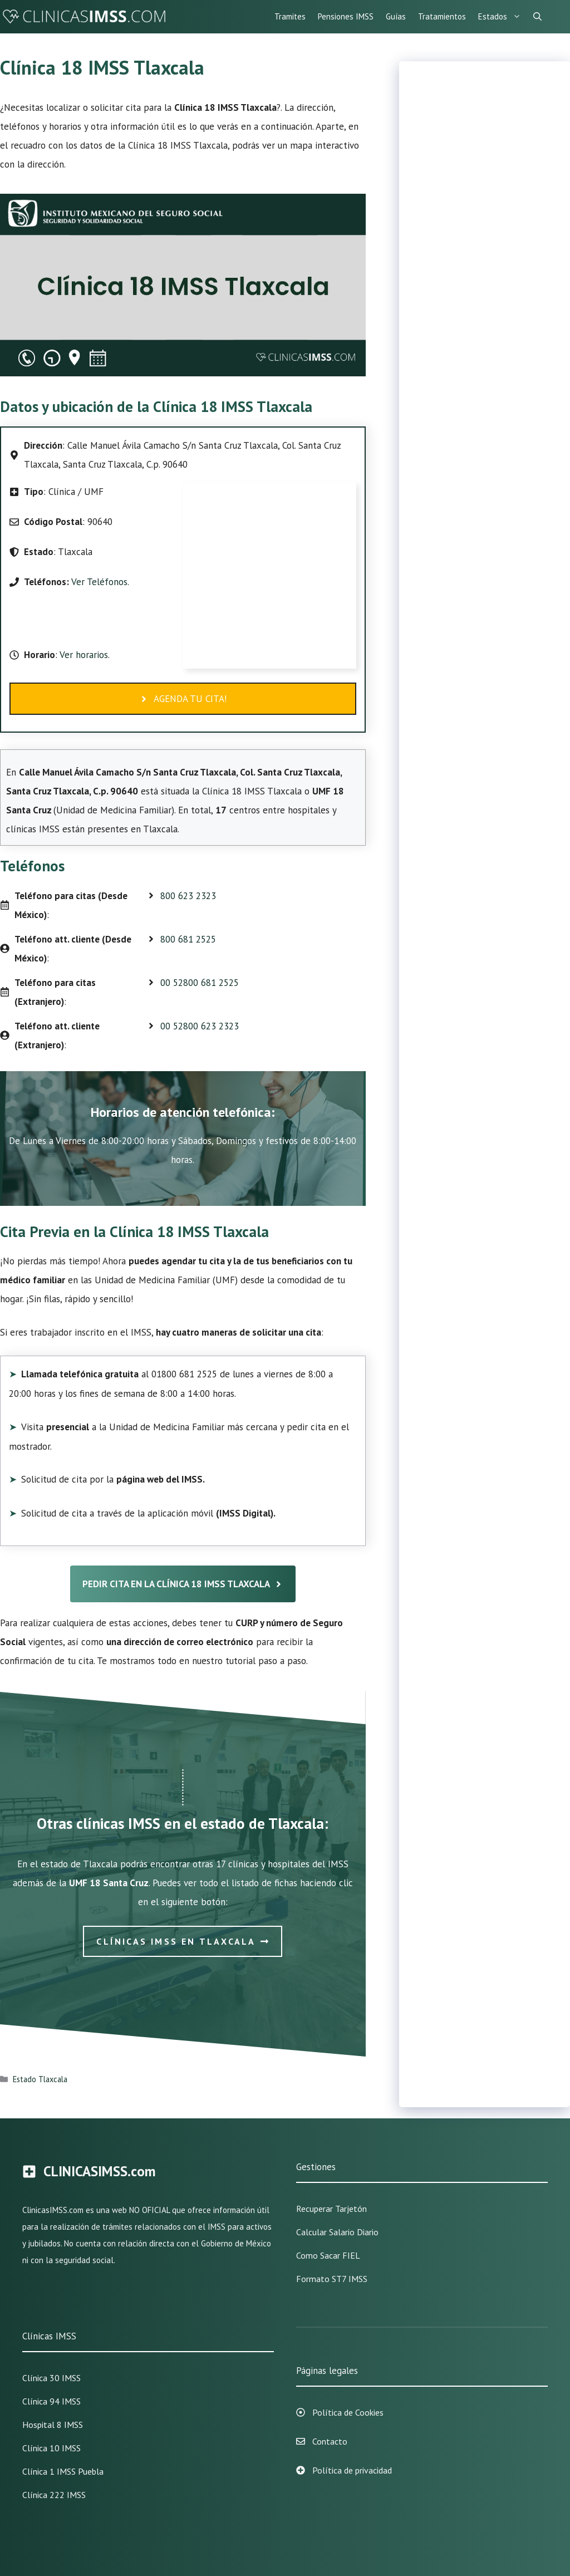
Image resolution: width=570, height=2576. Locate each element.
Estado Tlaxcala (40, 2079)
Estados (502, 16)
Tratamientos (442, 16)
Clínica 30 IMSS (51, 2377)
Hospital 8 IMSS (52, 2424)
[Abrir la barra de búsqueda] (537, 16)
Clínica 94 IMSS (51, 2401)
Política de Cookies (348, 2412)
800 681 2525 (188, 939)
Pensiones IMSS (346, 16)
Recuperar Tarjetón (331, 2208)
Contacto (329, 2441)
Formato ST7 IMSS (331, 2278)
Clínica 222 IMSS (54, 2494)
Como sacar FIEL (328, 2255)
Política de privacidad (352, 2470)
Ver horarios (82, 655)
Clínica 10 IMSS (51, 2448)
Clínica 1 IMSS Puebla (63, 2471)
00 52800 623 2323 (199, 1026)
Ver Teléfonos (99, 582)
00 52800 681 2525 (199, 983)
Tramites (290, 16)
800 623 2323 (188, 896)
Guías (396, 16)
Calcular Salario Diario (337, 2232)
